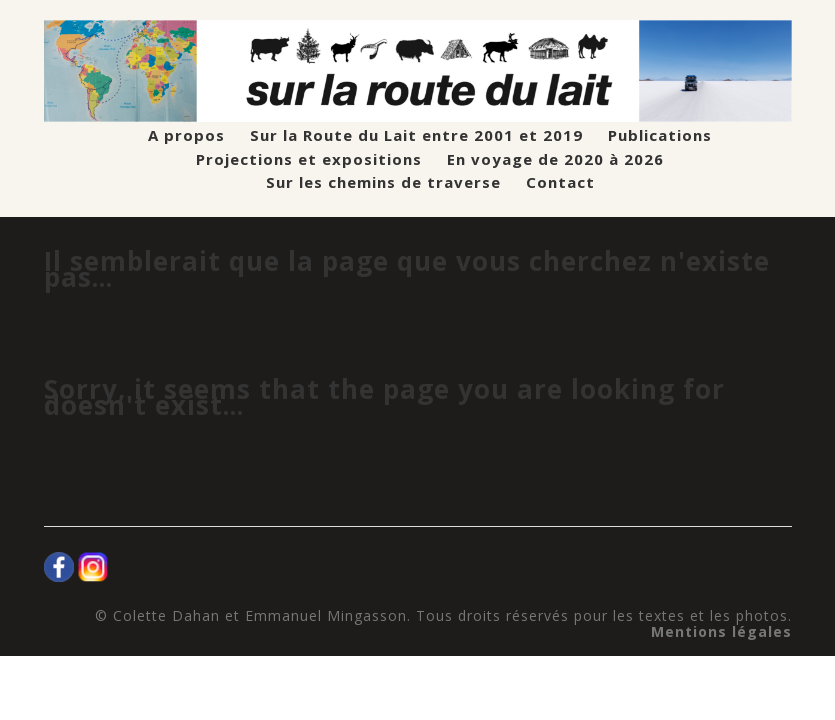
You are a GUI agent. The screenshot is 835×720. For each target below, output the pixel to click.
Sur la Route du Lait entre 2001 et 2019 (416, 135)
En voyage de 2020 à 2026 (555, 159)
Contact (560, 182)
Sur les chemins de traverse (383, 182)
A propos (186, 135)
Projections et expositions (309, 159)
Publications (660, 135)
